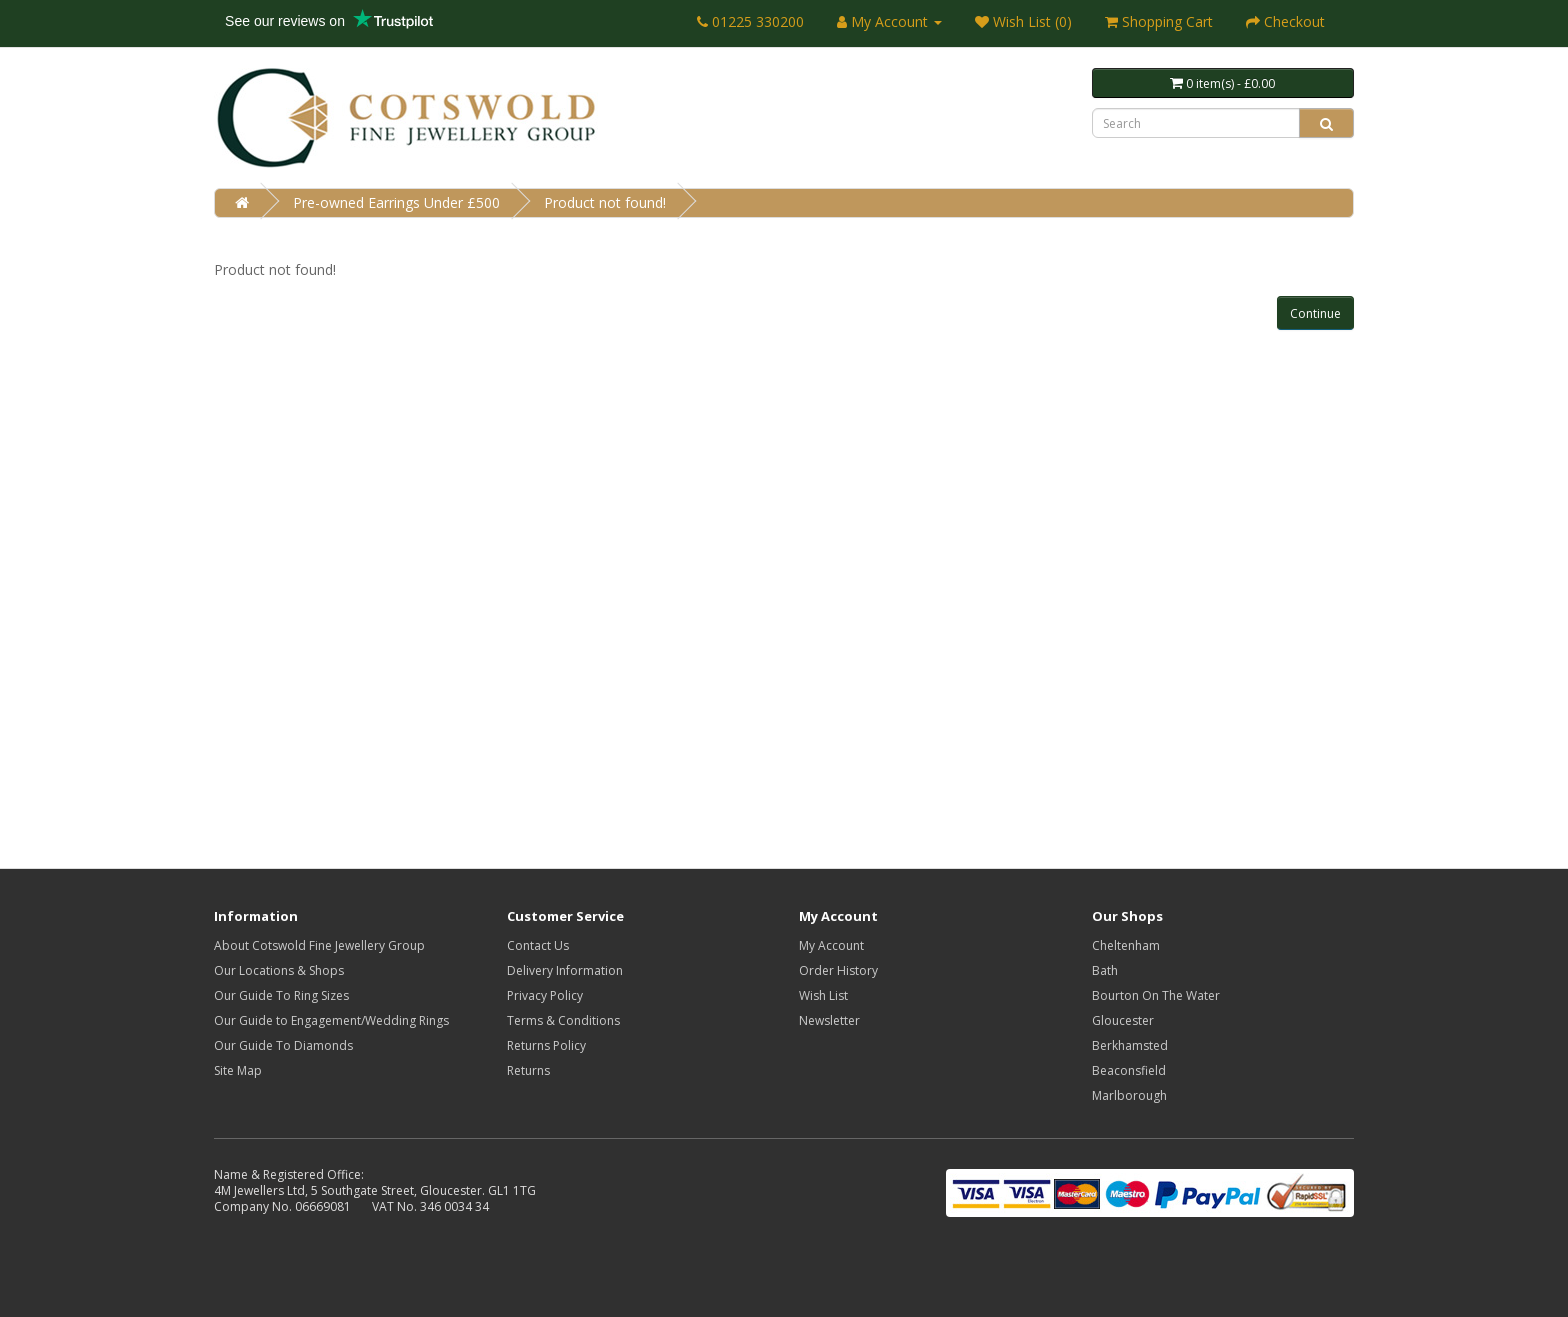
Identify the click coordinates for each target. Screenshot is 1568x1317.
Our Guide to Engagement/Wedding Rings (331, 1020)
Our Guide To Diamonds (283, 1045)
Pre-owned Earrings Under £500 (396, 202)
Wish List (823, 995)
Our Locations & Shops (279, 970)
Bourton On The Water (1156, 995)
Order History (838, 970)
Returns (528, 1070)
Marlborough (1129, 1095)
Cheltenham (1126, 945)
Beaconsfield (1129, 1070)
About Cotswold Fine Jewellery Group (319, 945)
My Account (831, 945)
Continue (1315, 313)
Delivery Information (565, 970)
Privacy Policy (545, 995)
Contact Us (538, 945)
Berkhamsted (1130, 1045)
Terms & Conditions (563, 1020)
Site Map (238, 1070)
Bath (1105, 970)
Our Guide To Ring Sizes (281, 995)
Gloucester (1123, 1020)
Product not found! (605, 202)
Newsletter (829, 1020)
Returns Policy (546, 1045)
